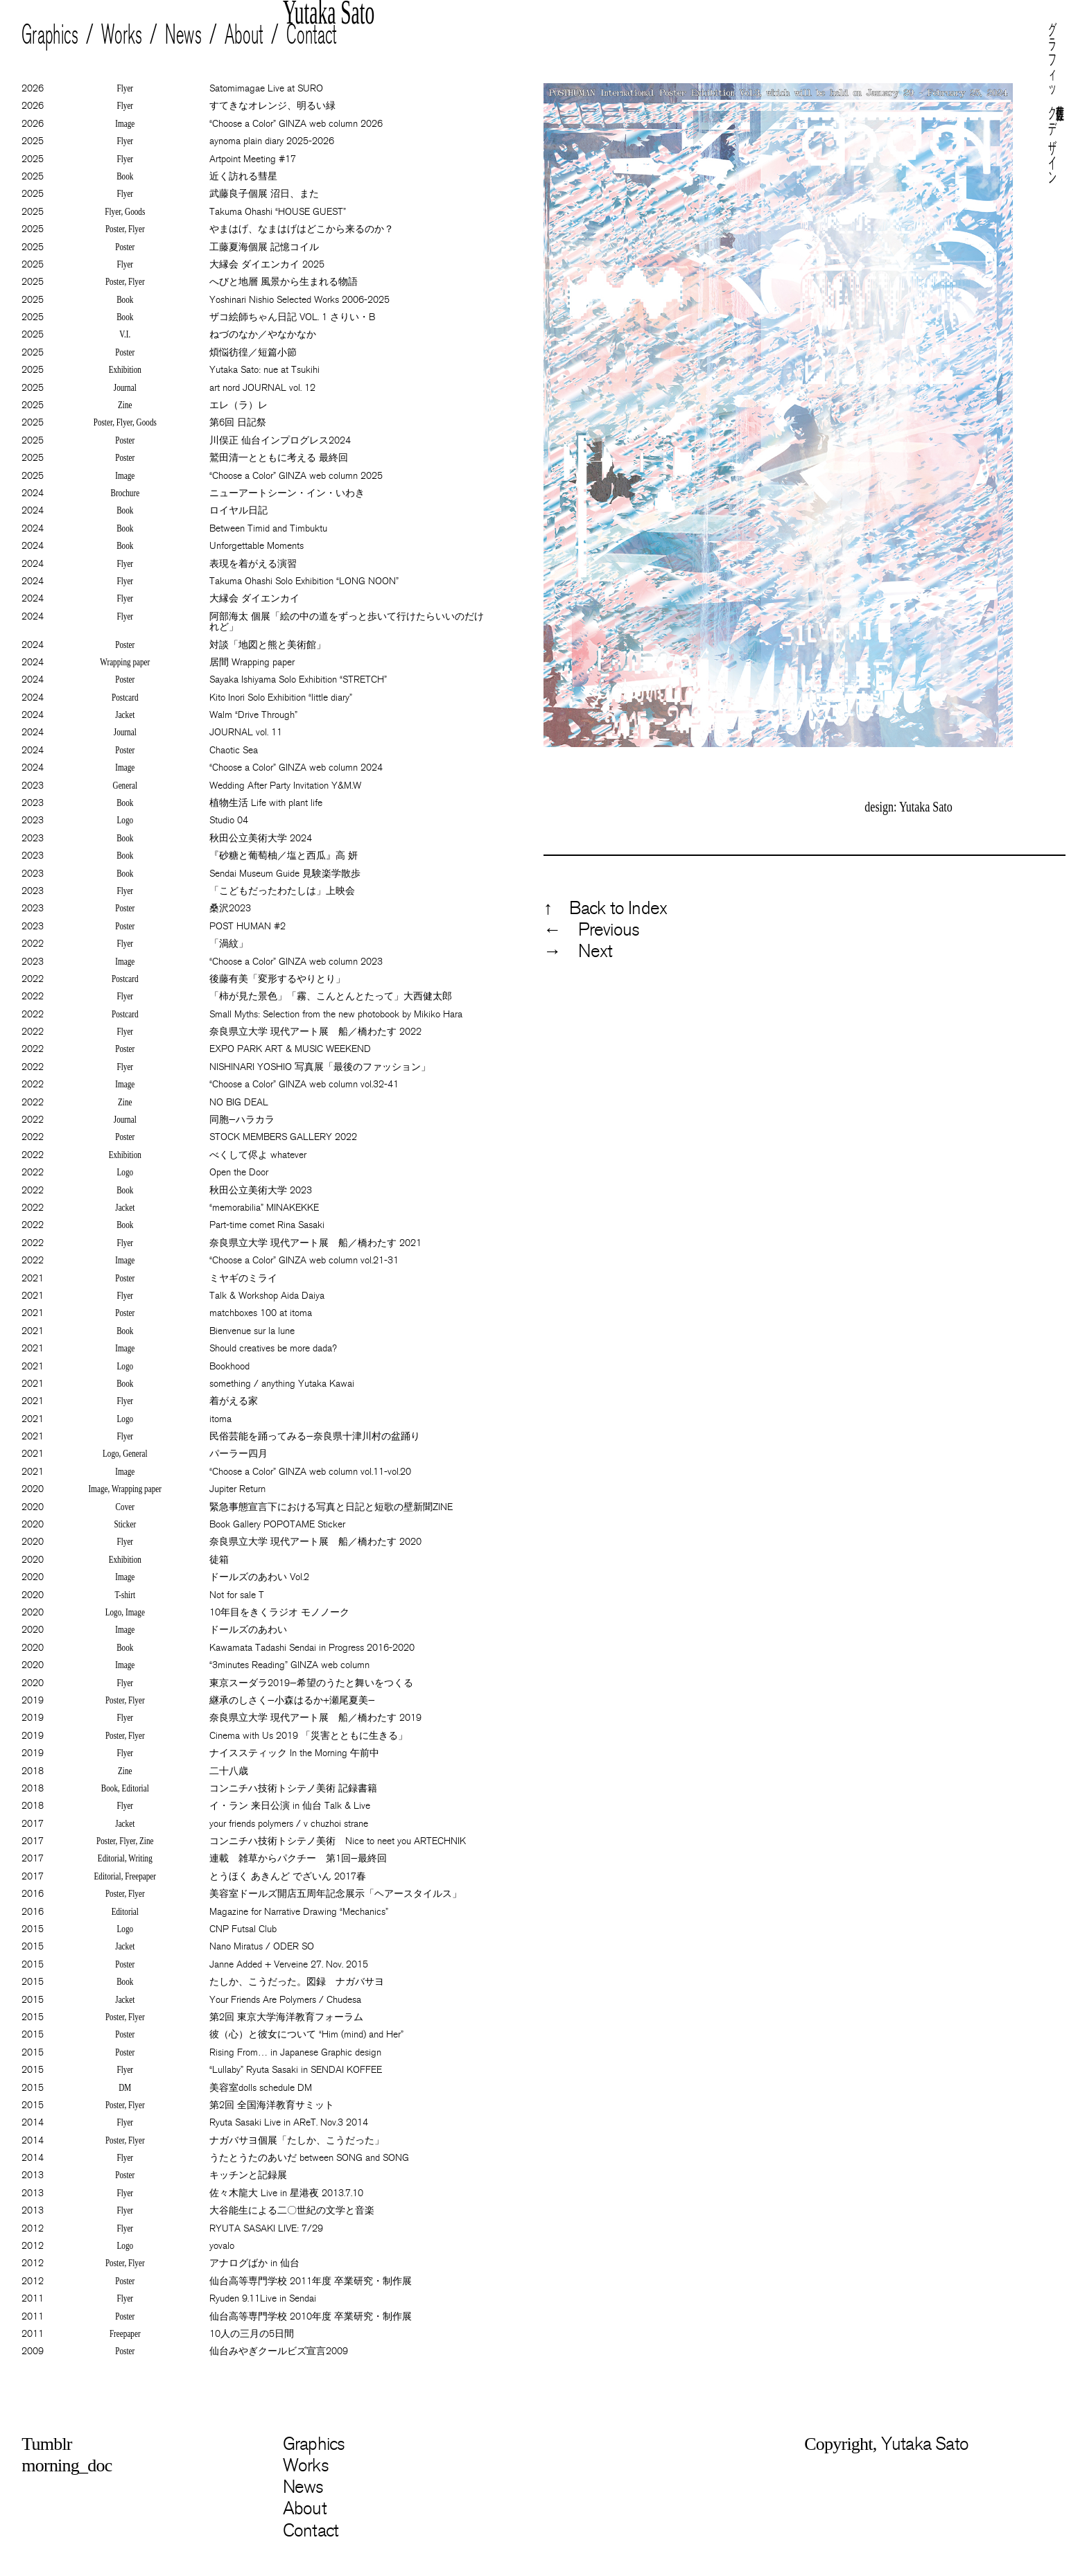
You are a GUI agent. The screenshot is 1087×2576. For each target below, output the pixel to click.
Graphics (49, 35)
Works (121, 35)
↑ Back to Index (605, 908)
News (184, 35)
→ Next (578, 951)
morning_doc (66, 2465)
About (244, 35)
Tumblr (46, 2444)
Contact (312, 35)
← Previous (591, 929)
